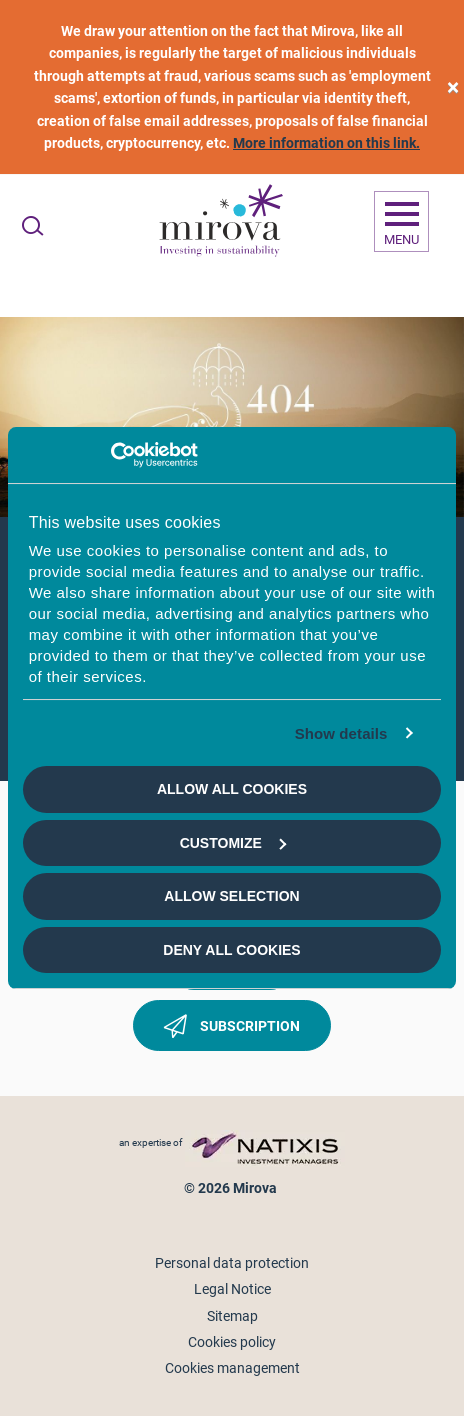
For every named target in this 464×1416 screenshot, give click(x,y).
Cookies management (232, 1368)
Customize (233, 843)
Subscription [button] (232, 1030)
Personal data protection (232, 1263)
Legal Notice (232, 1289)
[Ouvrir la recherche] (32, 226)
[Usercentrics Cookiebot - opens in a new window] (110, 455)
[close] (453, 87)
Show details (341, 733)
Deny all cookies (231, 950)
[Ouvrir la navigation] (401, 222)
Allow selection (231, 896)
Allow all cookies (232, 789)
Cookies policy (232, 1342)
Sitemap (232, 1316)
